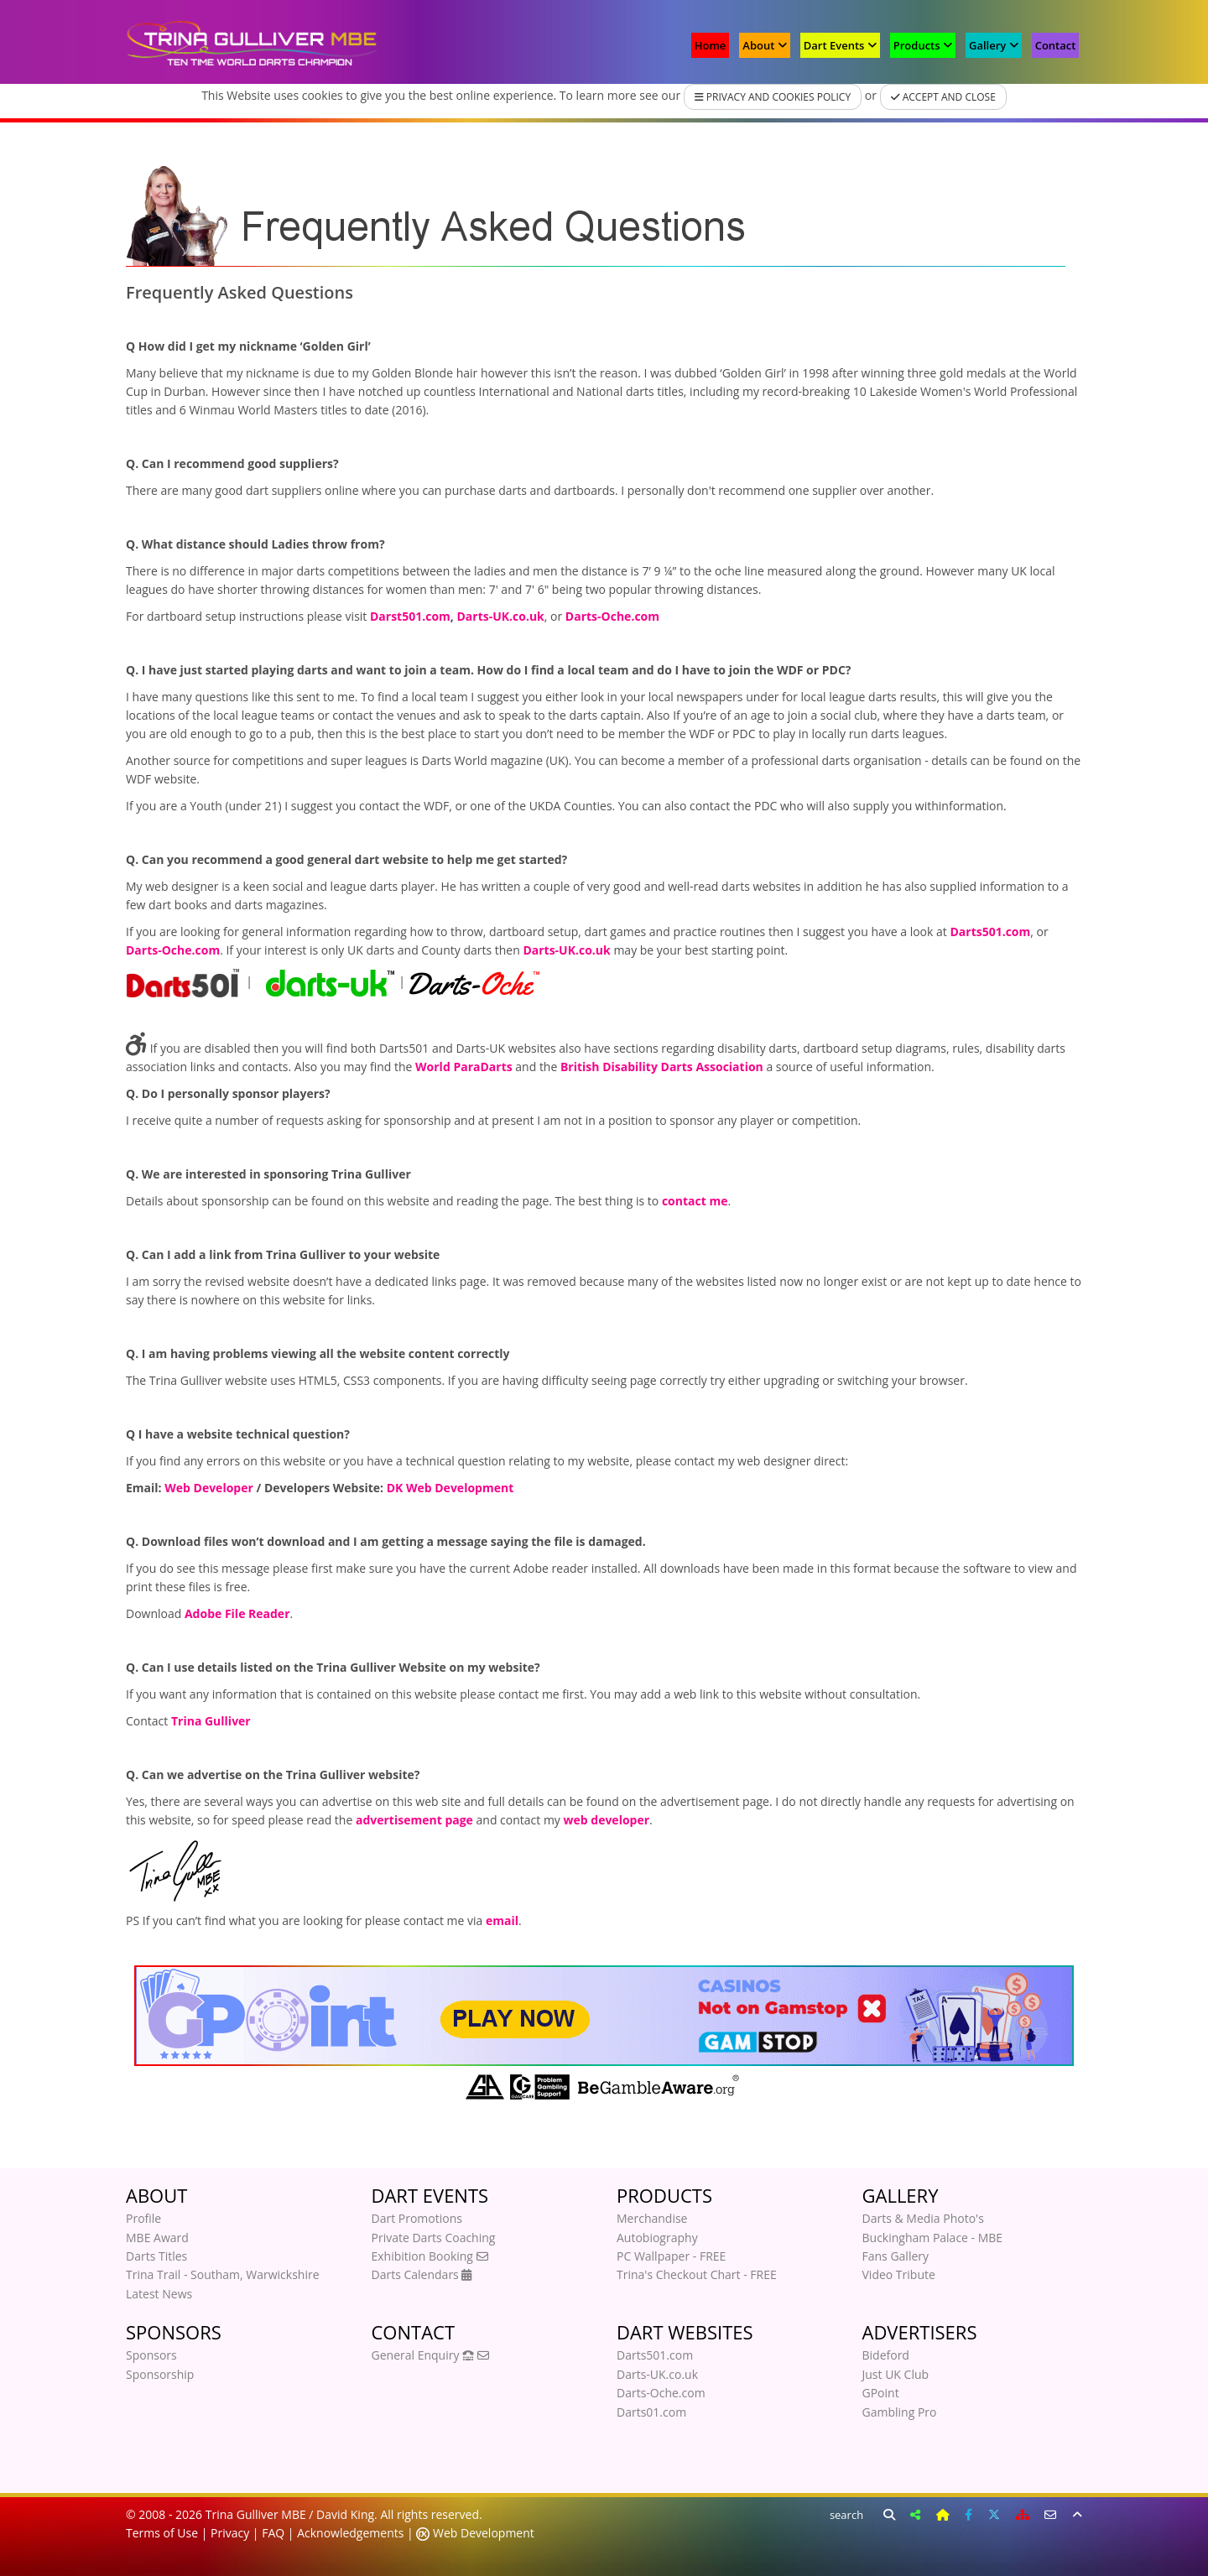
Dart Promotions (417, 2218)
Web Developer (208, 1488)
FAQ (273, 2533)
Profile (143, 2218)
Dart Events (840, 45)
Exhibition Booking (430, 2256)
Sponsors (151, 2355)
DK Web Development (450, 1488)
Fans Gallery (895, 2256)
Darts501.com (655, 2355)
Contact (1055, 45)
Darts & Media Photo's (923, 2218)
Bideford (885, 2355)
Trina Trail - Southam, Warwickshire (223, 2274)
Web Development (482, 2533)
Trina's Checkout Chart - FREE (697, 2274)
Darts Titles (156, 2256)
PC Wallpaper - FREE (671, 2256)
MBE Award (157, 2238)
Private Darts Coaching (434, 2238)
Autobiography (657, 2238)
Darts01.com (651, 2412)
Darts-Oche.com (661, 2393)
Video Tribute (898, 2274)
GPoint (880, 2393)
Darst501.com (410, 616)
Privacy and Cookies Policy (773, 97)
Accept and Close (943, 97)
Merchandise (652, 2218)
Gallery (993, 45)
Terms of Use (162, 2533)
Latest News (159, 2294)
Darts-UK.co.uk (657, 2374)
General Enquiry (430, 2355)
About (764, 45)
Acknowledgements (350, 2533)
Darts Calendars (422, 2274)
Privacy (230, 2533)
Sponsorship (160, 2374)
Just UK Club (895, 2374)
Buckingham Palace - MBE (932, 2238)
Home (710, 45)
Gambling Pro (899, 2412)
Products (922, 45)
